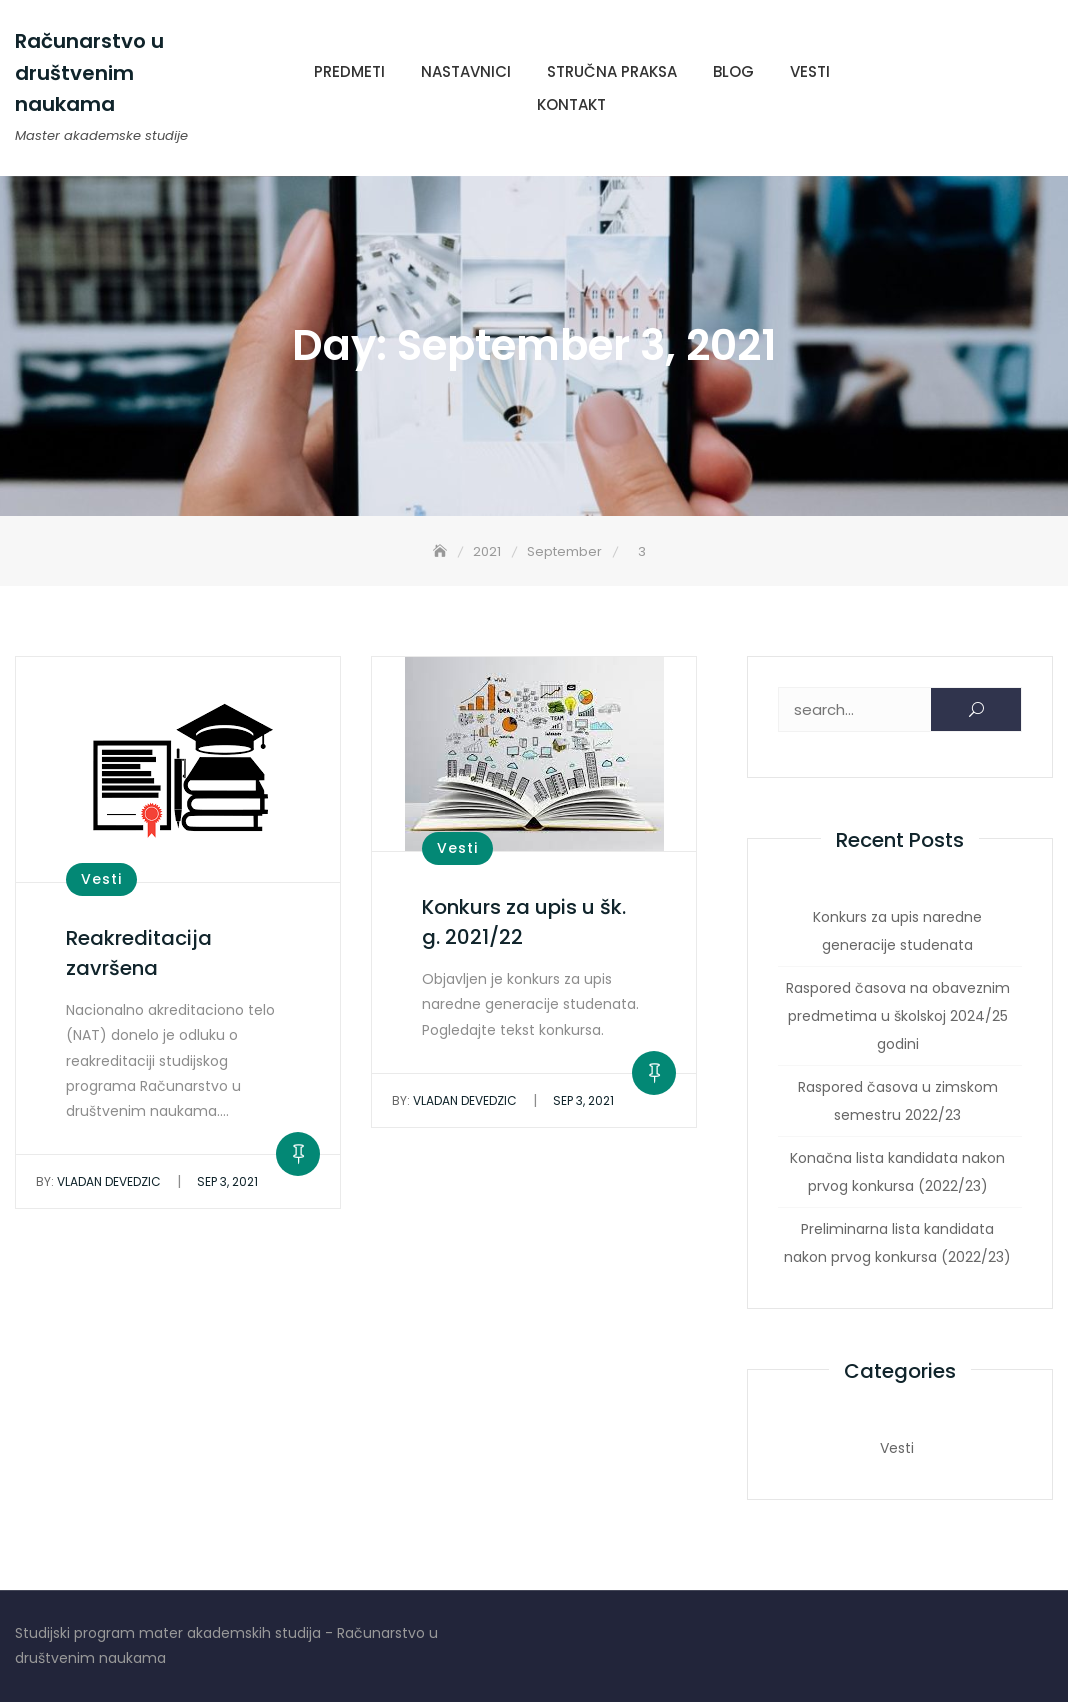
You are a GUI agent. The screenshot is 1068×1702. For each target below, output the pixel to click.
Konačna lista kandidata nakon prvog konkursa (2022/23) (897, 1172)
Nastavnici (466, 71)
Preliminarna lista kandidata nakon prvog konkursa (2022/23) (897, 1243)
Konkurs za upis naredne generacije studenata (897, 931)
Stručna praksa (612, 71)
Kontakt (571, 104)
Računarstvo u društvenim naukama (89, 72)
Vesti (810, 71)
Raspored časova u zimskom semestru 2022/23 (898, 1101)
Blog (733, 71)
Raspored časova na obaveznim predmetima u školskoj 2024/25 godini (898, 1016)
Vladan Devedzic (98, 1181)
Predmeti (349, 71)
